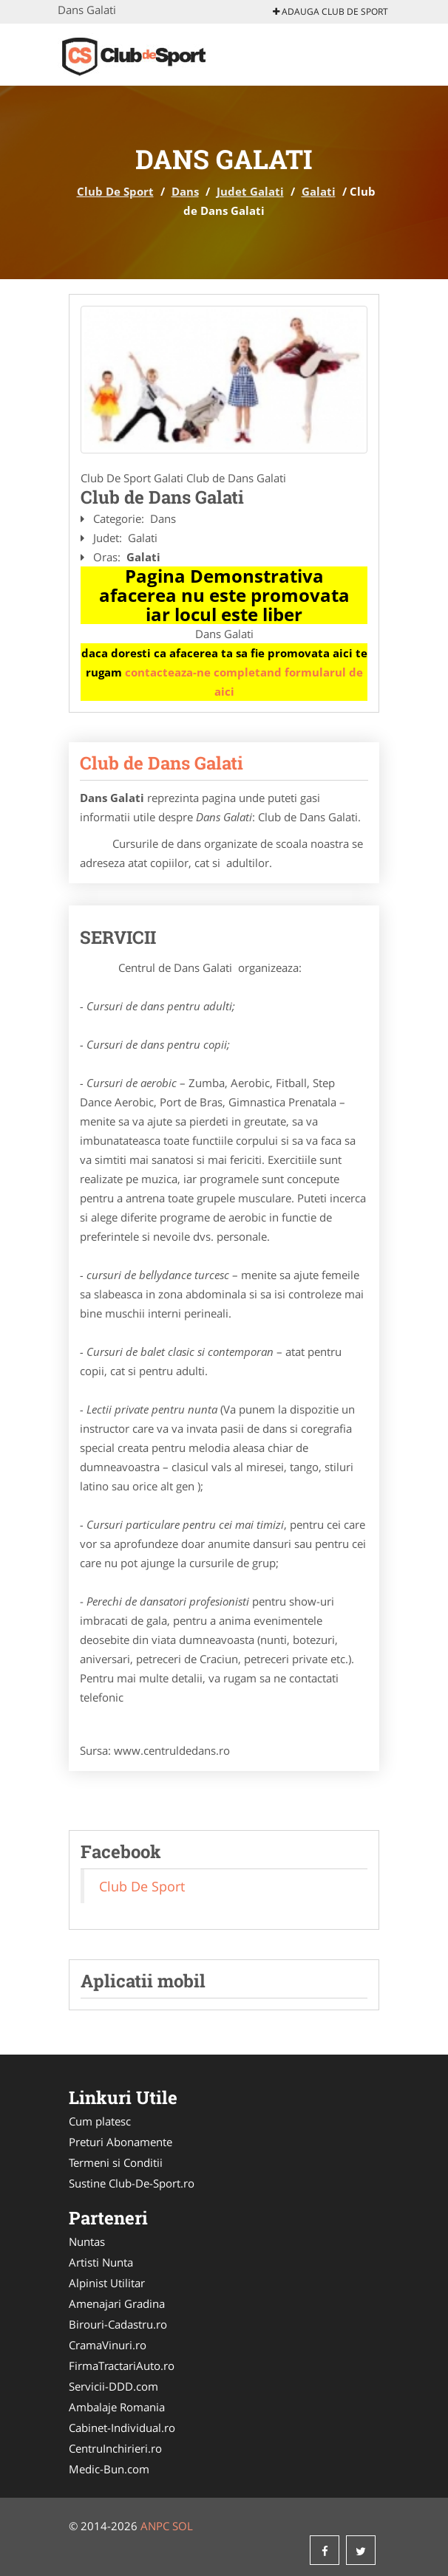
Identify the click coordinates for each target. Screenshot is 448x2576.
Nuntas (87, 2241)
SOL (182, 2525)
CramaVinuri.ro (107, 2344)
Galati (319, 191)
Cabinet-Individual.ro (122, 2427)
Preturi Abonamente (120, 2141)
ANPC (154, 2525)
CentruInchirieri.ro (115, 2448)
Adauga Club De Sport (330, 11)
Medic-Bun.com (109, 2469)
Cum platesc (100, 2121)
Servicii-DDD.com (113, 2386)
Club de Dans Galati (161, 763)
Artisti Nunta (101, 2262)
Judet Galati (250, 191)
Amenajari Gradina (117, 2303)
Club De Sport (115, 191)
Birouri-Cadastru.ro (118, 2324)
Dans (185, 191)
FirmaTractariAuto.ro (121, 2365)
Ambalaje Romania (117, 2407)
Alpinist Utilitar (107, 2282)
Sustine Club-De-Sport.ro (131, 2183)
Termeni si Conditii (116, 2162)
